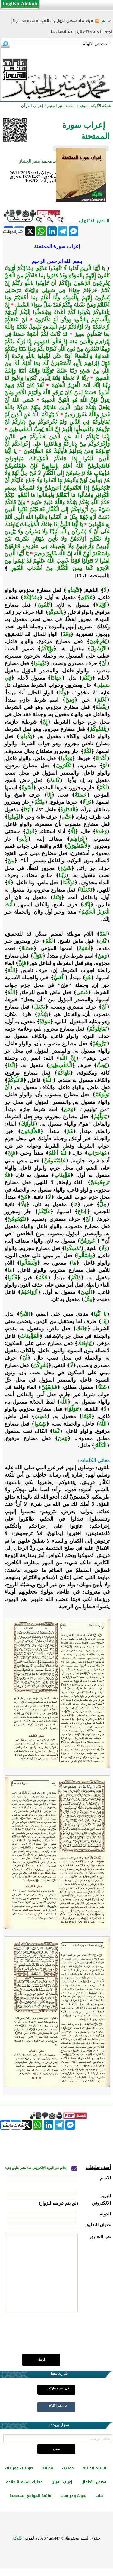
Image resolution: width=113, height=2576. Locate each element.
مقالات (68, 2468)
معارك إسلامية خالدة (24, 2482)
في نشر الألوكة (58, 2405)
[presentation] (65, 2336)
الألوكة (18, 2538)
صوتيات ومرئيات (19, 2468)
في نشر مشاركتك (58, 2388)
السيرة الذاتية (95, 2468)
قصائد (47, 2468)
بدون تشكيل (20, 218)
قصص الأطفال (93, 2482)
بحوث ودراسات (73, 2495)
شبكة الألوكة (101, 105)
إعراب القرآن (62, 2482)
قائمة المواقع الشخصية (30, 2495)
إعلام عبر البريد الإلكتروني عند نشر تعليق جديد (36, 2168)
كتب (99, 2495)
